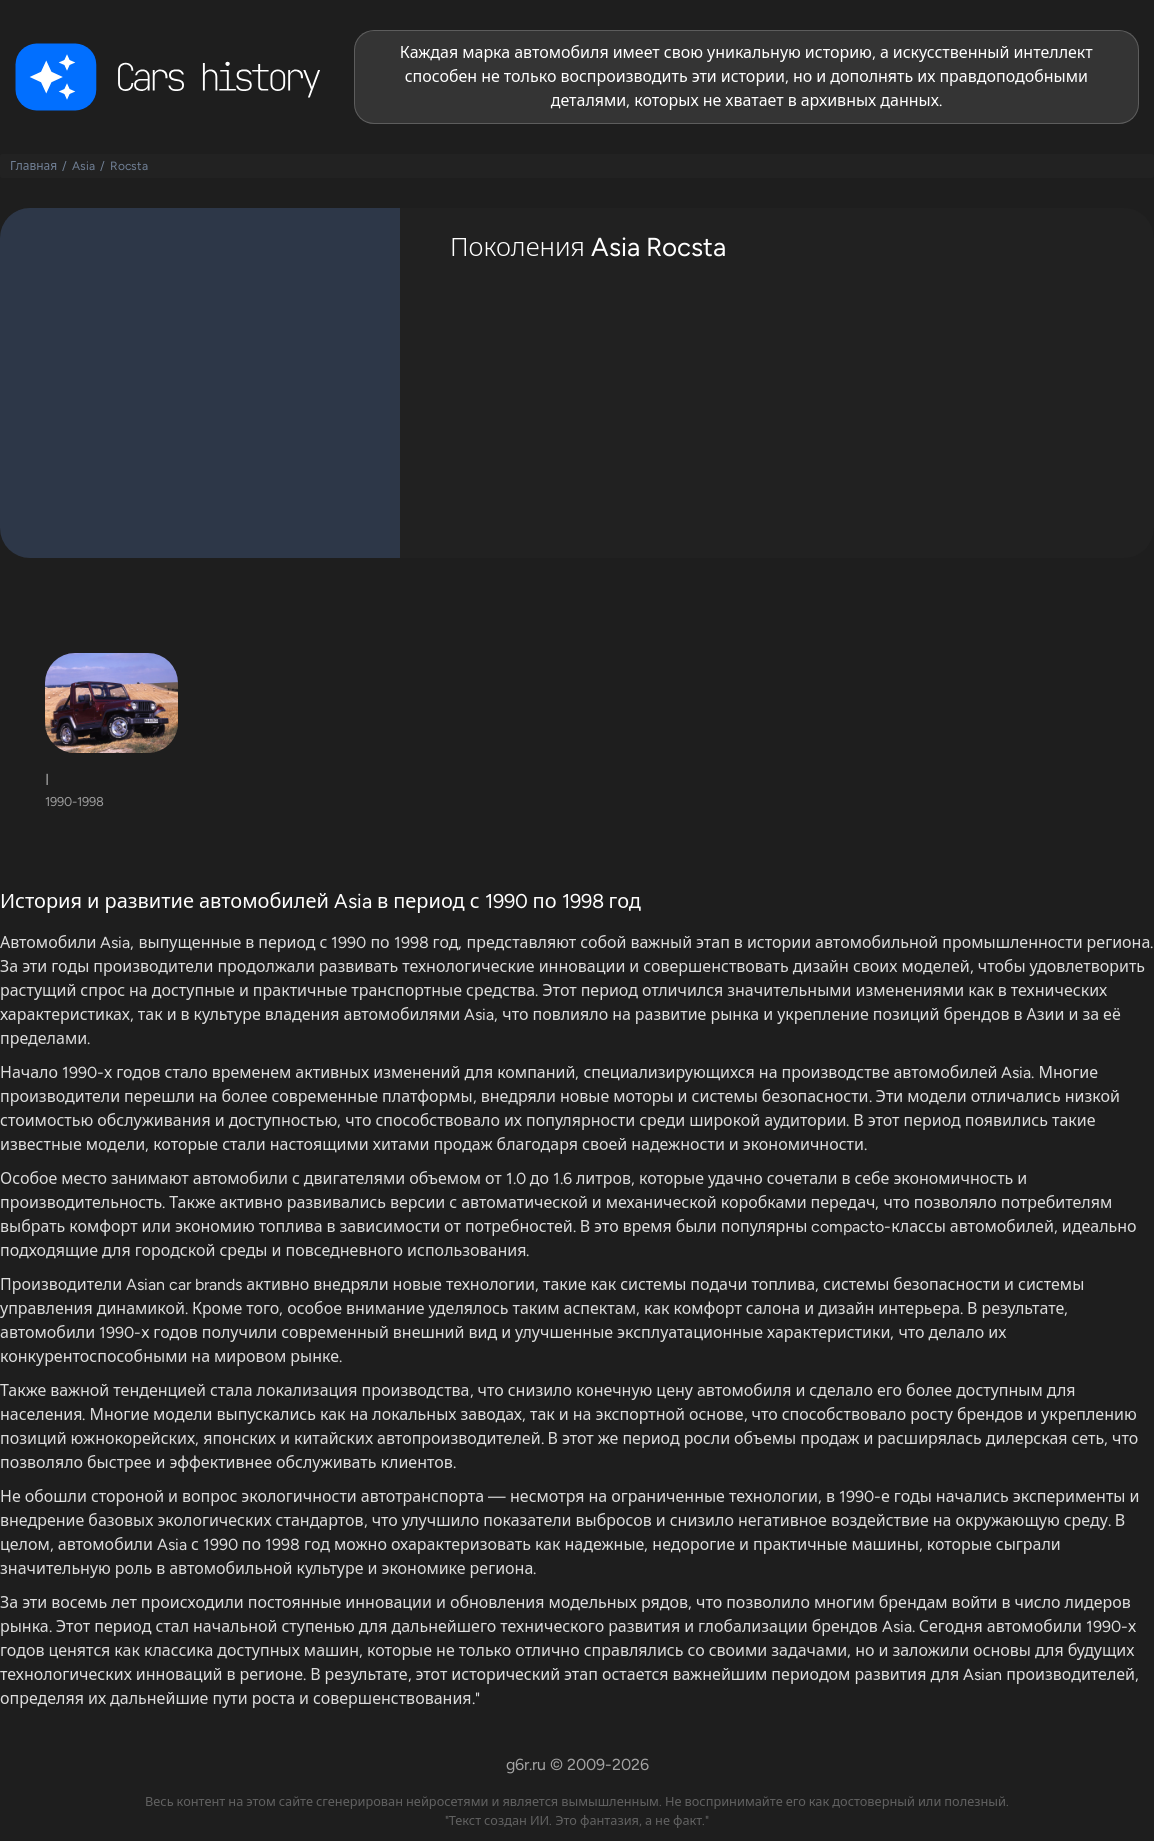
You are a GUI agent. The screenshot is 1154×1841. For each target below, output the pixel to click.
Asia (83, 166)
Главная (33, 166)
